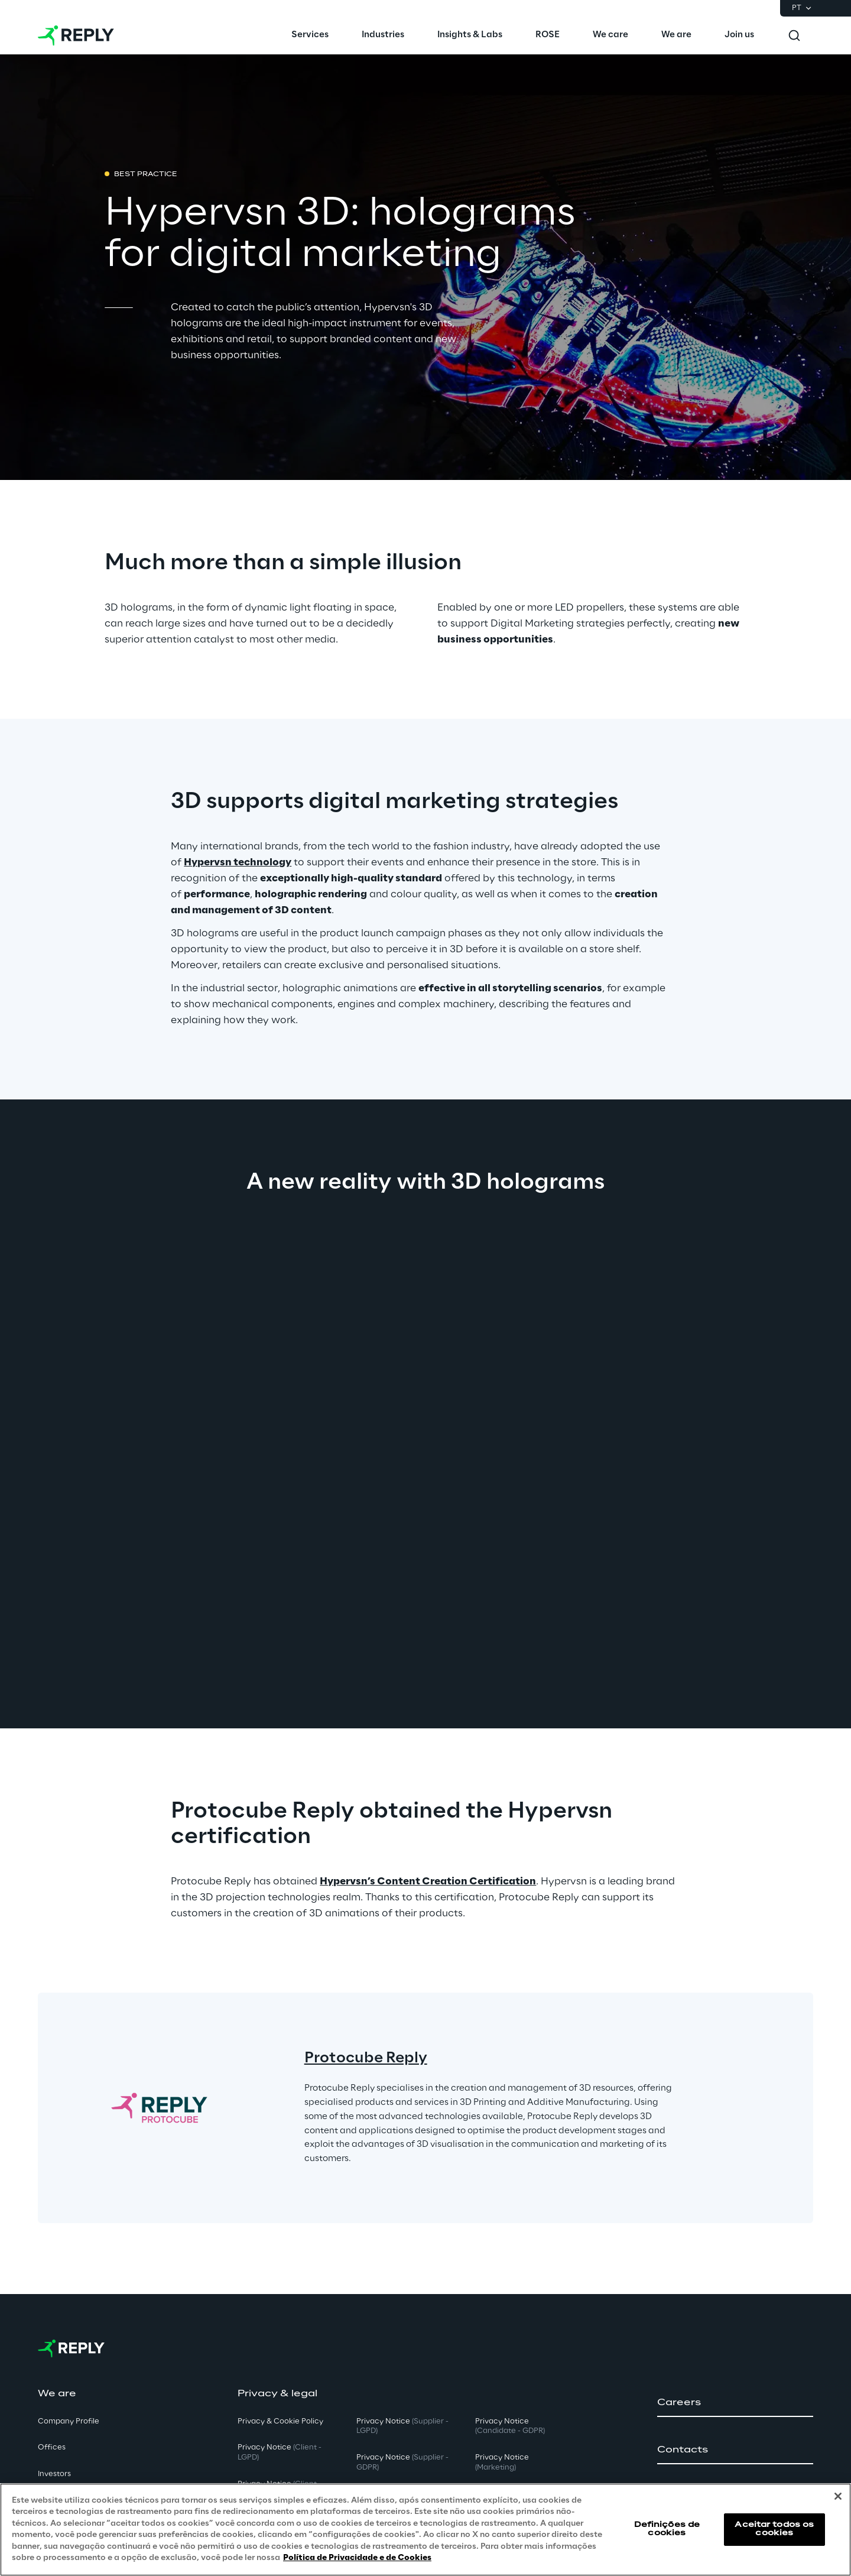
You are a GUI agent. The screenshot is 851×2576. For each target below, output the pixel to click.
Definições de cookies (667, 2529)
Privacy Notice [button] (279, 2452)
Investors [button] (54, 2474)
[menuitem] (310, 35)
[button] (735, 2403)
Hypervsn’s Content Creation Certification (428, 1881)
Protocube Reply (365, 2058)
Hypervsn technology (237, 862)
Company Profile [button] (68, 2421)
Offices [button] (52, 2447)
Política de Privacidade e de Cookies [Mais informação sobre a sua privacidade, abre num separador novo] (357, 2558)
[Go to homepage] (76, 35)
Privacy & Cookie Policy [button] (280, 2421)
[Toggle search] (794, 35)
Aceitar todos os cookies (774, 2529)
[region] (425, 2529)
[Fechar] (838, 2496)
